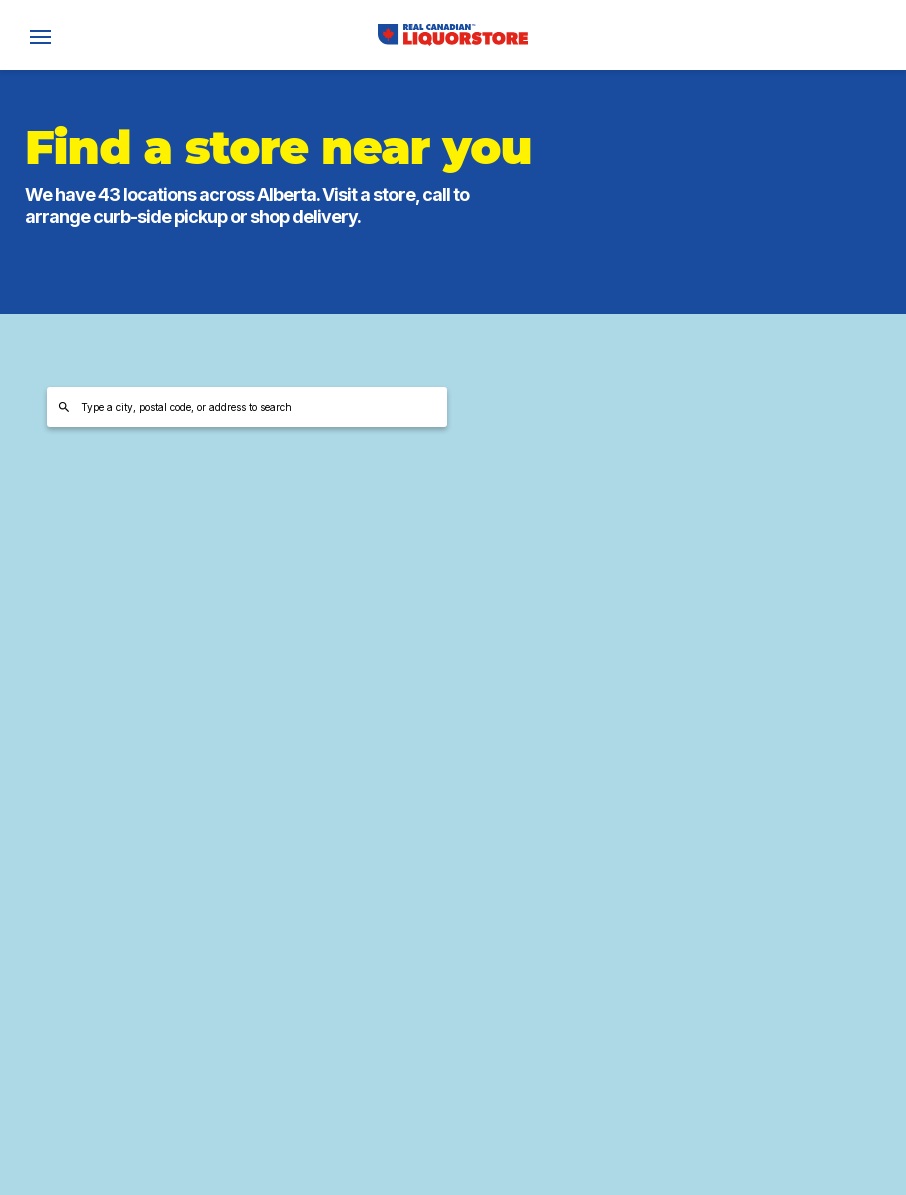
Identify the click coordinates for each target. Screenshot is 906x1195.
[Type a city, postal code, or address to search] (247, 407)
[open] (40, 35)
